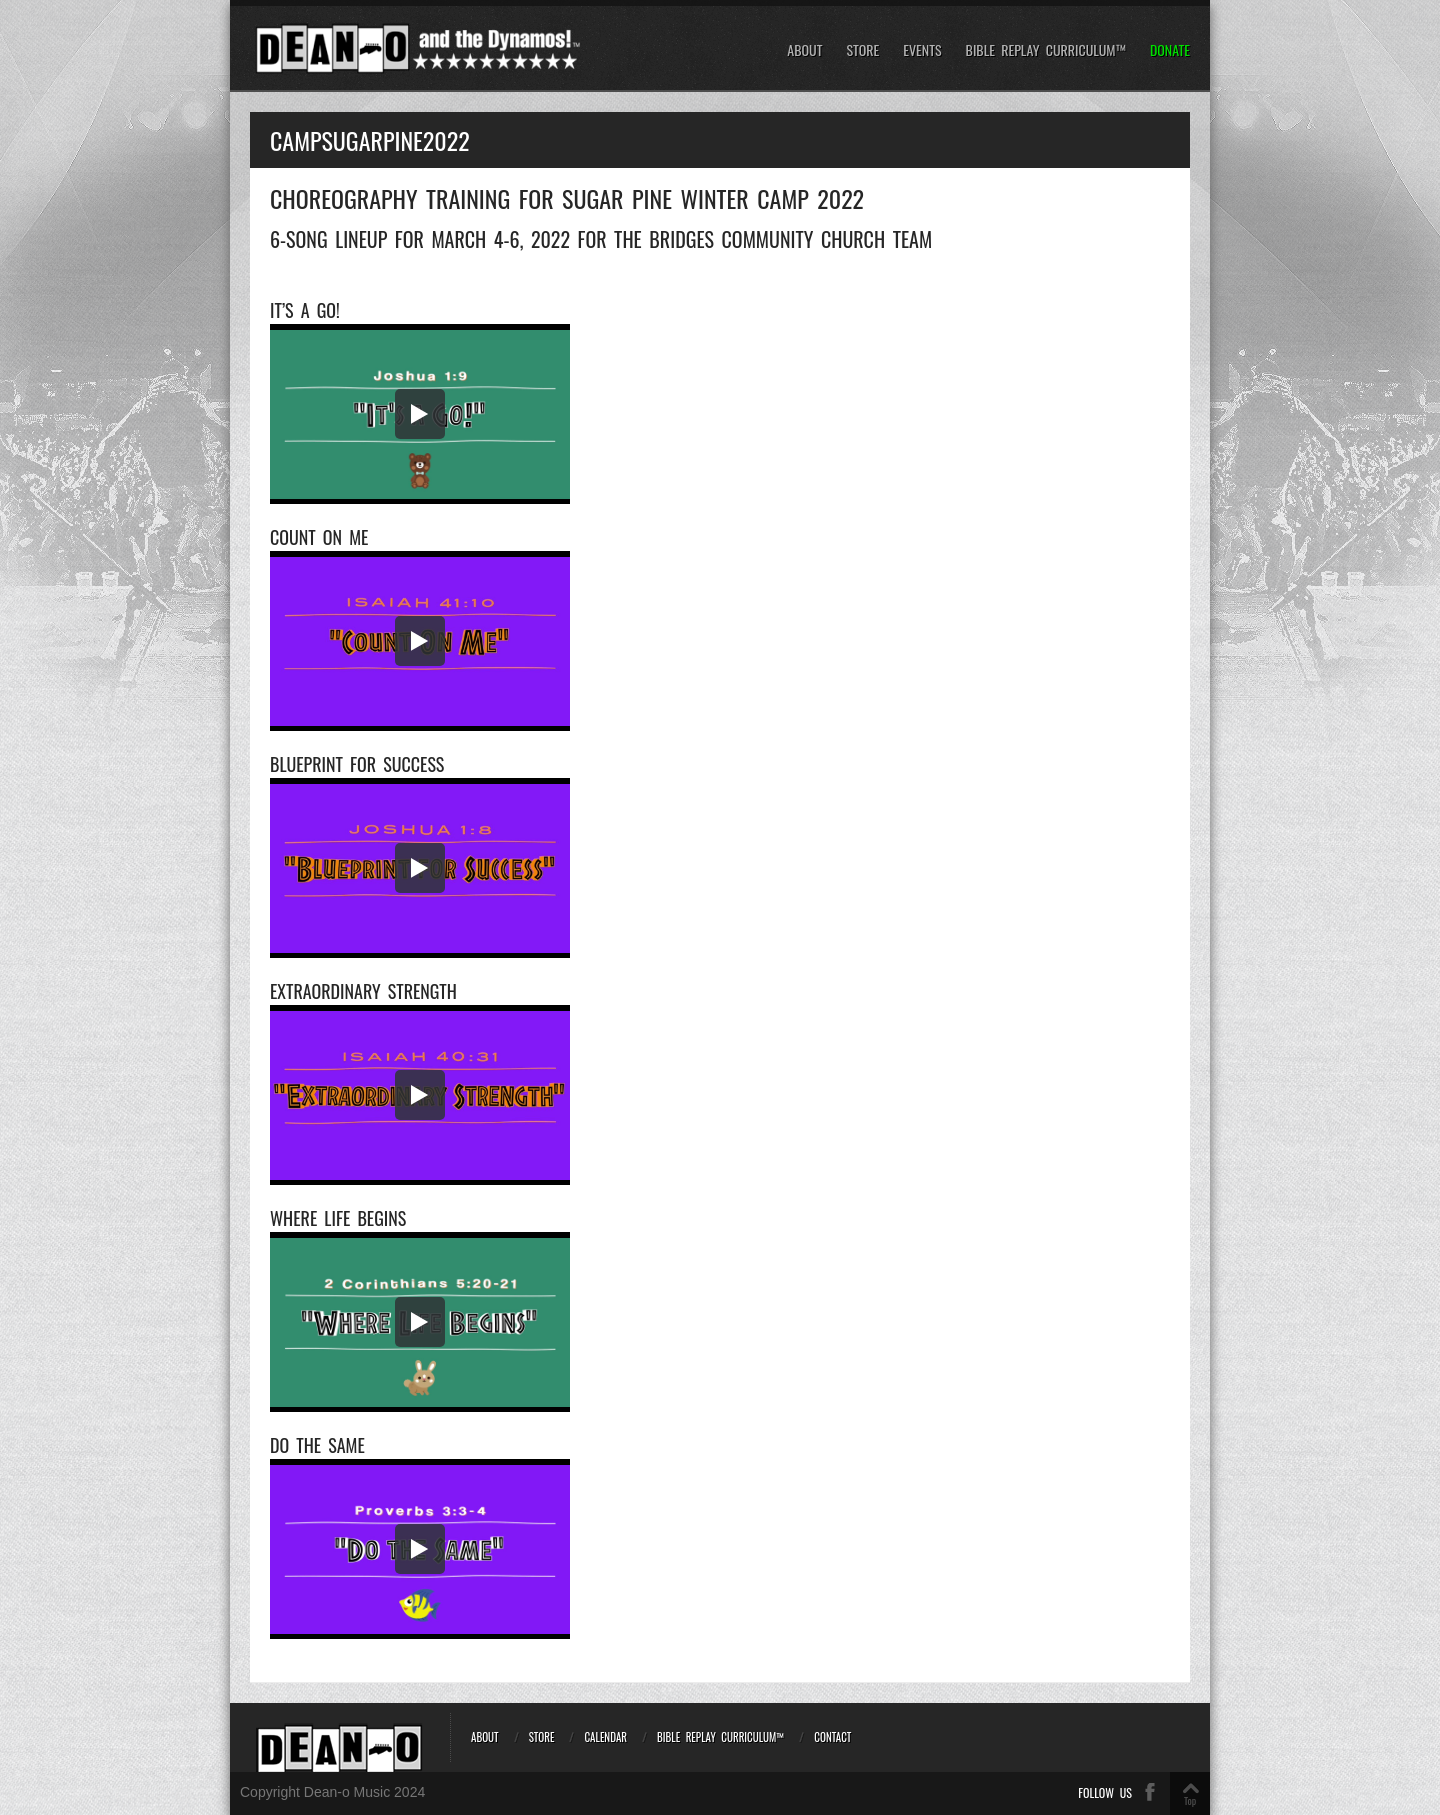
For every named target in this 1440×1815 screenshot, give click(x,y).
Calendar (605, 1737)
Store (862, 50)
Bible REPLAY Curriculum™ (1046, 50)
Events (922, 50)
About (804, 50)
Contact (832, 1737)
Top (1190, 1800)
